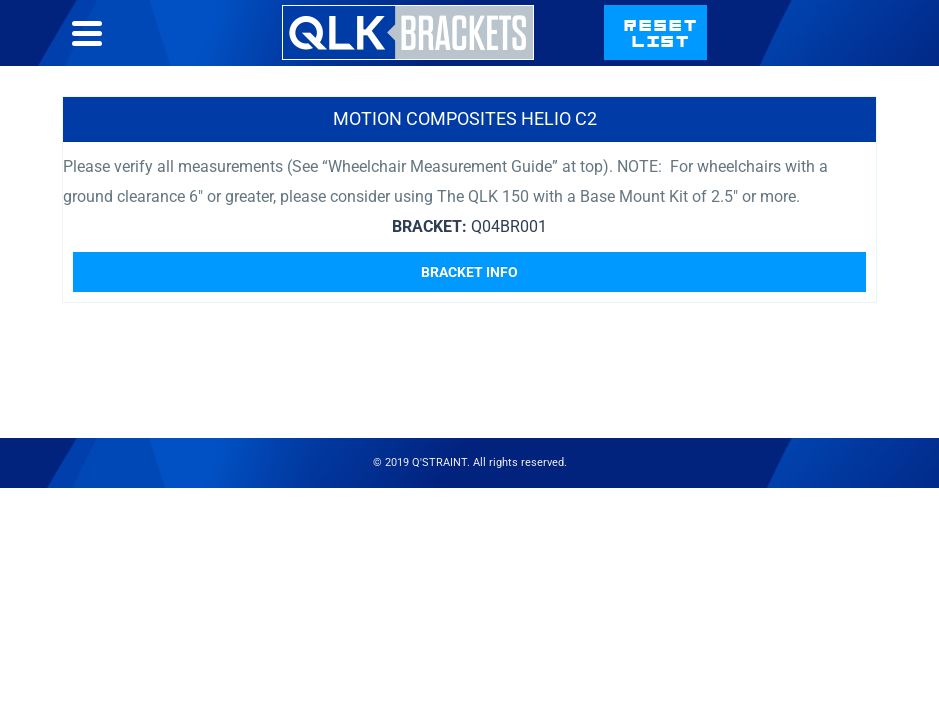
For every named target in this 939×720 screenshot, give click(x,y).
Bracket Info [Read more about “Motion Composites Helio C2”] (469, 272)
